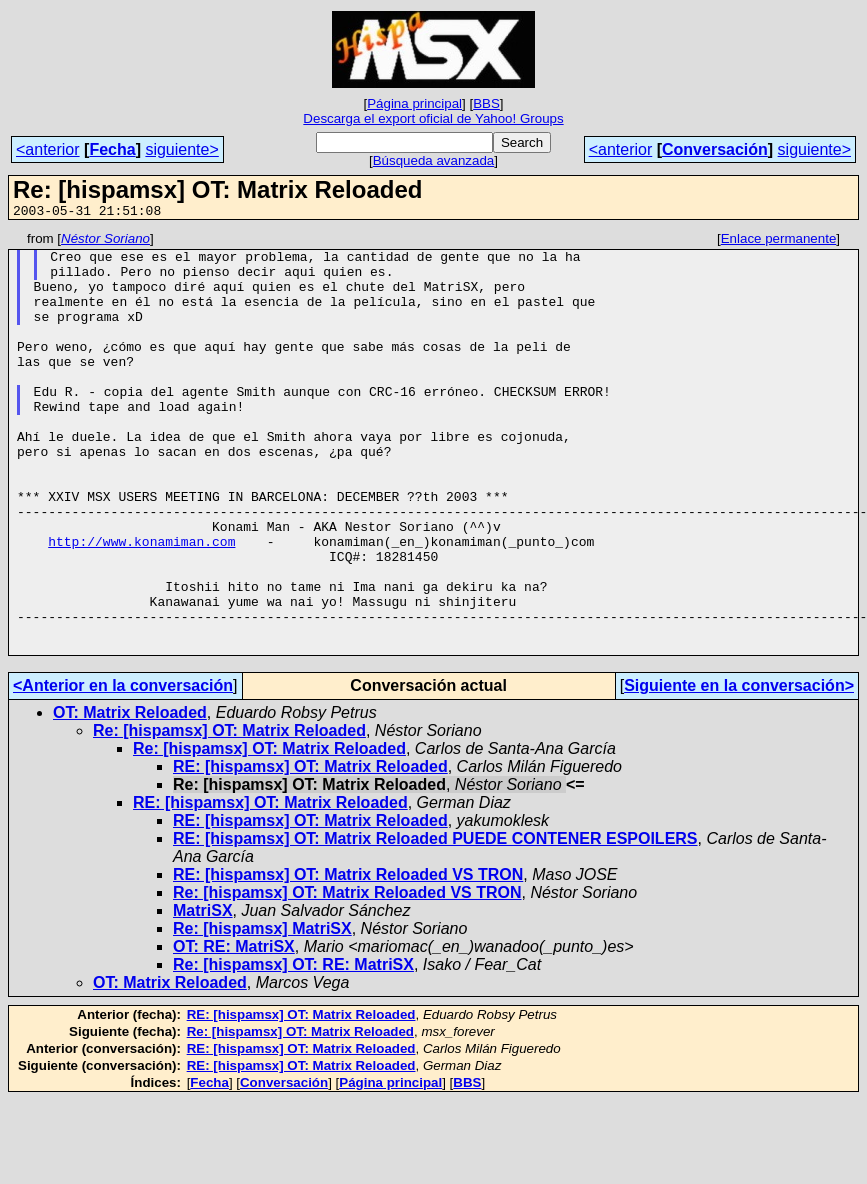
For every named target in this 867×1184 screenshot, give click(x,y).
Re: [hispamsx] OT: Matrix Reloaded (229, 814)
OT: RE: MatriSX (234, 1030)
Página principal (414, 103)
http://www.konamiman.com (141, 604)
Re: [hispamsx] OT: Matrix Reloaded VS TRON (347, 976)
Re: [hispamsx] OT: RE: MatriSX (293, 1048)
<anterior (48, 149)
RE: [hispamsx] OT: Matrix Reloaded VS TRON (348, 958)
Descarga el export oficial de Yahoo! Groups (433, 118)
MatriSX (203, 994)
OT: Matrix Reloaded (130, 796)
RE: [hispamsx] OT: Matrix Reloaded (310, 850)
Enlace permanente (779, 241)
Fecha (112, 149)
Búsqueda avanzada (434, 160)
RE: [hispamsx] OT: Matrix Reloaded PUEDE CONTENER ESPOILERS (435, 922)
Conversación (715, 149)
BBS (486, 103)
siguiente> (181, 149)
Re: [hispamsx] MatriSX (262, 1012)
